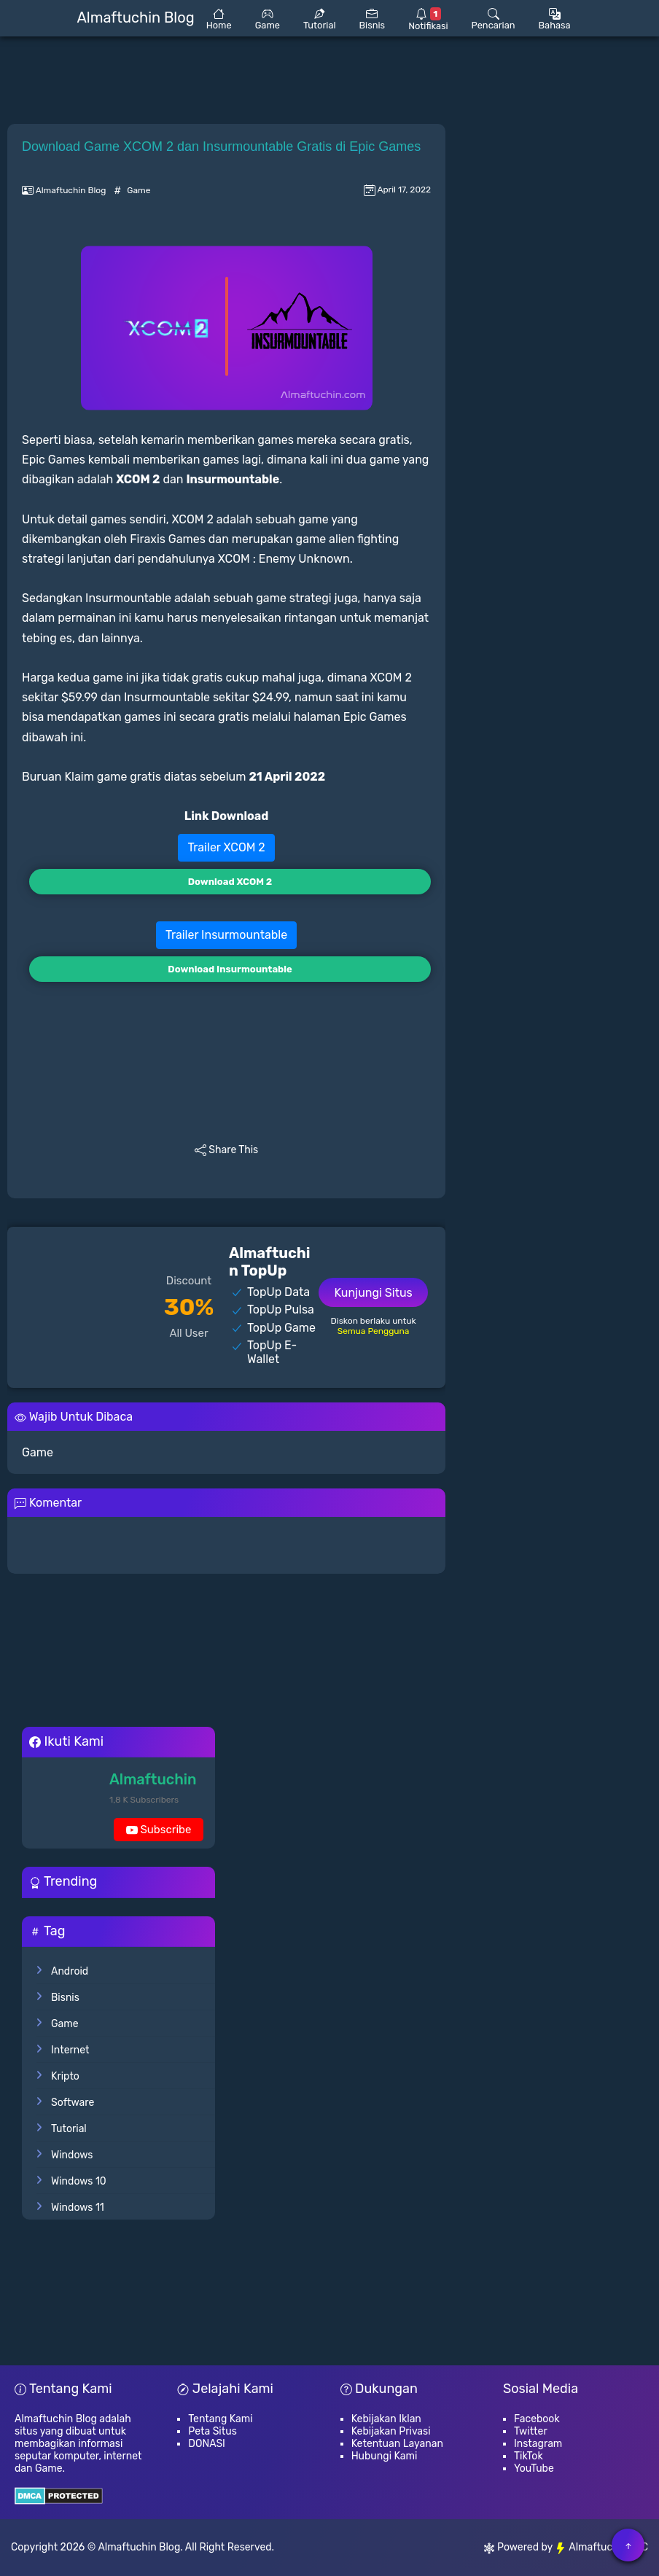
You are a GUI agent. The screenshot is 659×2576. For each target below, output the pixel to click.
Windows (72, 2155)
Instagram (538, 2444)
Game (138, 190)
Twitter (530, 2431)
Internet (70, 2050)
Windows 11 (77, 2207)
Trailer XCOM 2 (226, 847)
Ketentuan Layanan (397, 2444)
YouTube (534, 2468)
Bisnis (65, 1997)
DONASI (206, 2444)
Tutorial (69, 2129)
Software (72, 2102)
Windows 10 (78, 2181)
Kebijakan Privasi (391, 2431)
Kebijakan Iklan (386, 2419)
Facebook (537, 2419)
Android (69, 1971)
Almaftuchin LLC (601, 2547)
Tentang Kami (220, 2419)
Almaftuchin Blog (139, 2547)
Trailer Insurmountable (226, 935)
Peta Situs (212, 2431)
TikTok (528, 2456)
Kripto (65, 2076)
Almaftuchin (153, 1779)
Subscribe (159, 1832)
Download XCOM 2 (230, 881)
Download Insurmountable (230, 969)
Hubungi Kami (384, 2456)
